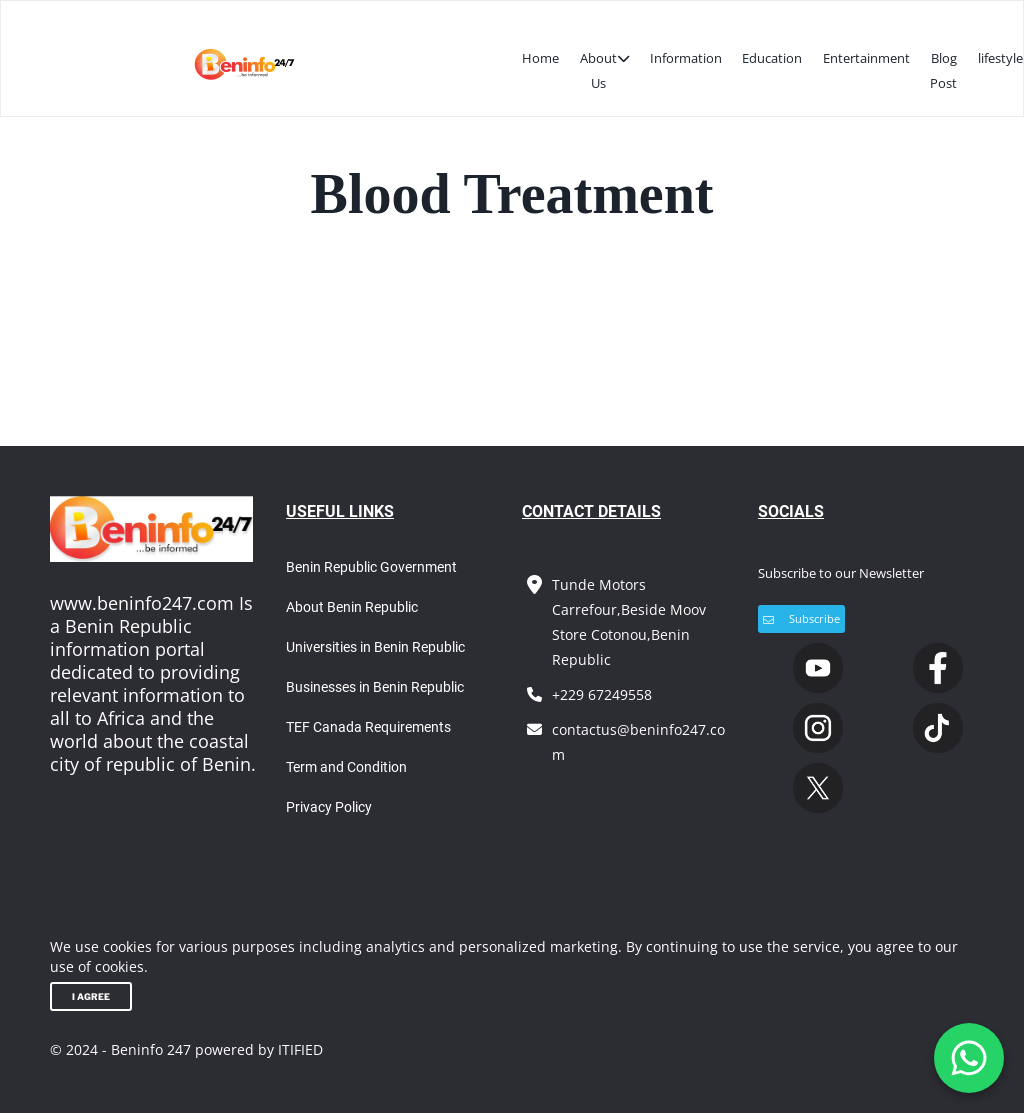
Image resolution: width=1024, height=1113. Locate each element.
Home (540, 58)
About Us (605, 69)
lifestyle (1000, 58)
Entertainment (866, 58)
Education (772, 58)
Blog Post (943, 70)
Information (686, 58)
